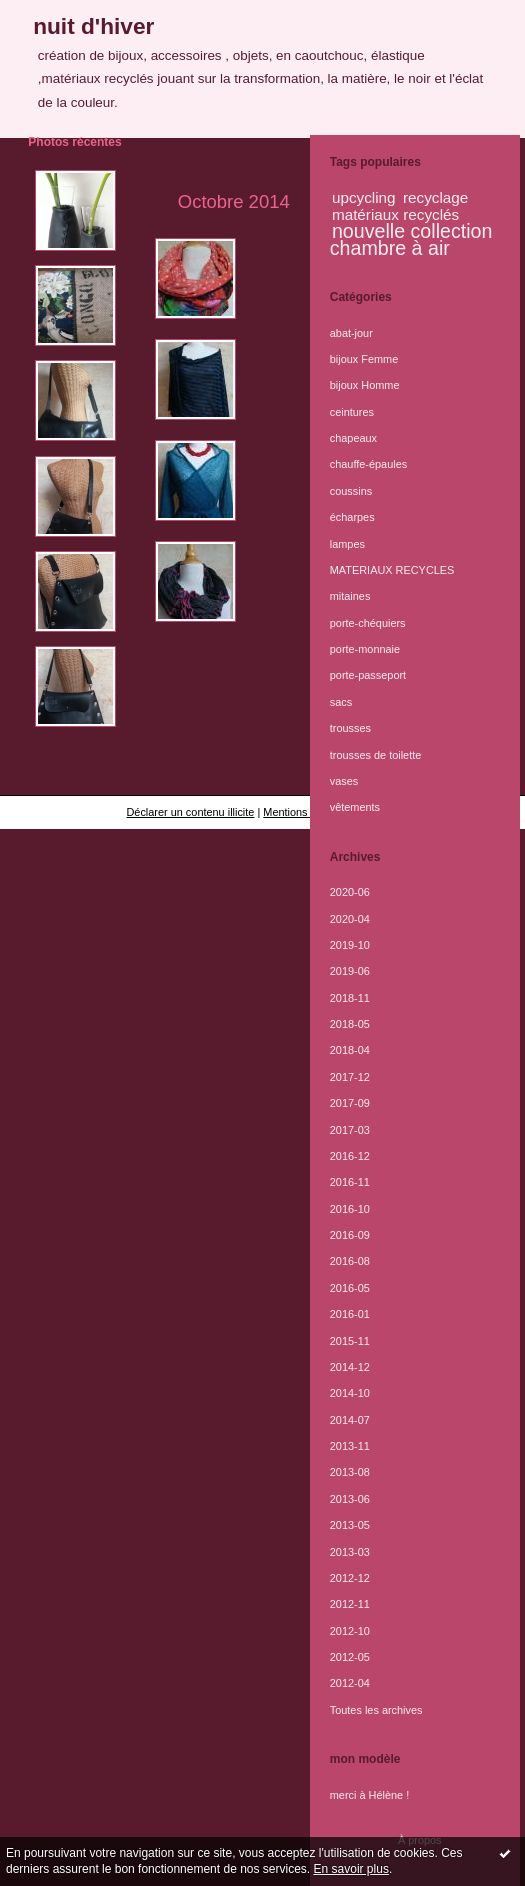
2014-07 (350, 1420)
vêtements (355, 807)
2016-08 (350, 1261)
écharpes (352, 517)
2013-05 (350, 1525)
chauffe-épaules (368, 464)
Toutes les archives (376, 1710)
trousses (350, 728)
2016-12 (350, 1156)
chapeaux (353, 438)
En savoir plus (351, 1869)
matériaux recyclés (395, 214)
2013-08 (350, 1472)
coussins (351, 491)
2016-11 (350, 1182)
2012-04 (350, 1683)
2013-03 (350, 1552)
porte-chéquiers (368, 623)
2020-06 (350, 892)
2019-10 (350, 945)
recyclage (435, 197)
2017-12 (350, 1077)
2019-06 (350, 971)
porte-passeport (368, 675)
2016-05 (350, 1288)
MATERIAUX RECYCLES (392, 570)
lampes (347, 544)
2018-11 (350, 998)
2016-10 (350, 1209)
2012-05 (350, 1657)
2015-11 (350, 1341)
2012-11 (350, 1604)
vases (344, 781)
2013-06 (350, 1499)
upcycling (364, 197)
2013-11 (350, 1446)
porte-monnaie (365, 649)
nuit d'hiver (93, 26)
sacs (341, 702)
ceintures (352, 412)
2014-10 (350, 1393)
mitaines (350, 596)
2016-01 (350, 1314)
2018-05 (350, 1024)
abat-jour (351, 333)
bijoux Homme (365, 385)
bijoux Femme (364, 359)
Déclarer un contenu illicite (190, 812)
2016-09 (350, 1235)
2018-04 (350, 1050)
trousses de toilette (376, 755)
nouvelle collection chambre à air (411, 239)
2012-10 (350, 1631)
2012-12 (350, 1578)
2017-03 (350, 1130)
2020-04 (350, 919)
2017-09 (350, 1103)
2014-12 (350, 1367)
